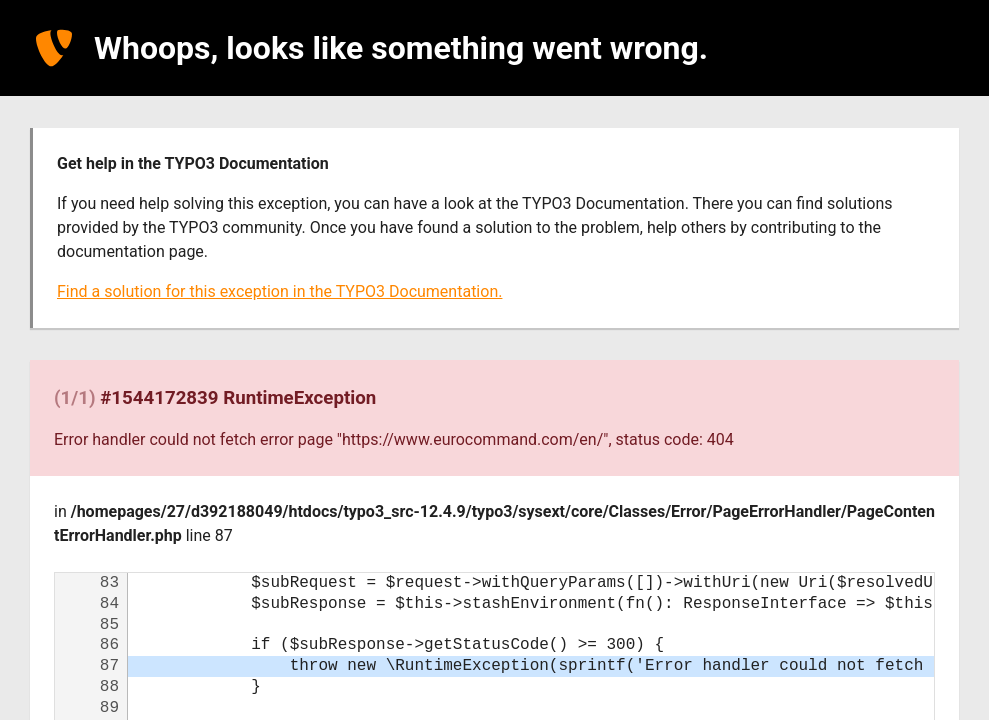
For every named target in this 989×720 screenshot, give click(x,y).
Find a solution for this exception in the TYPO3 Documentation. (279, 291)
